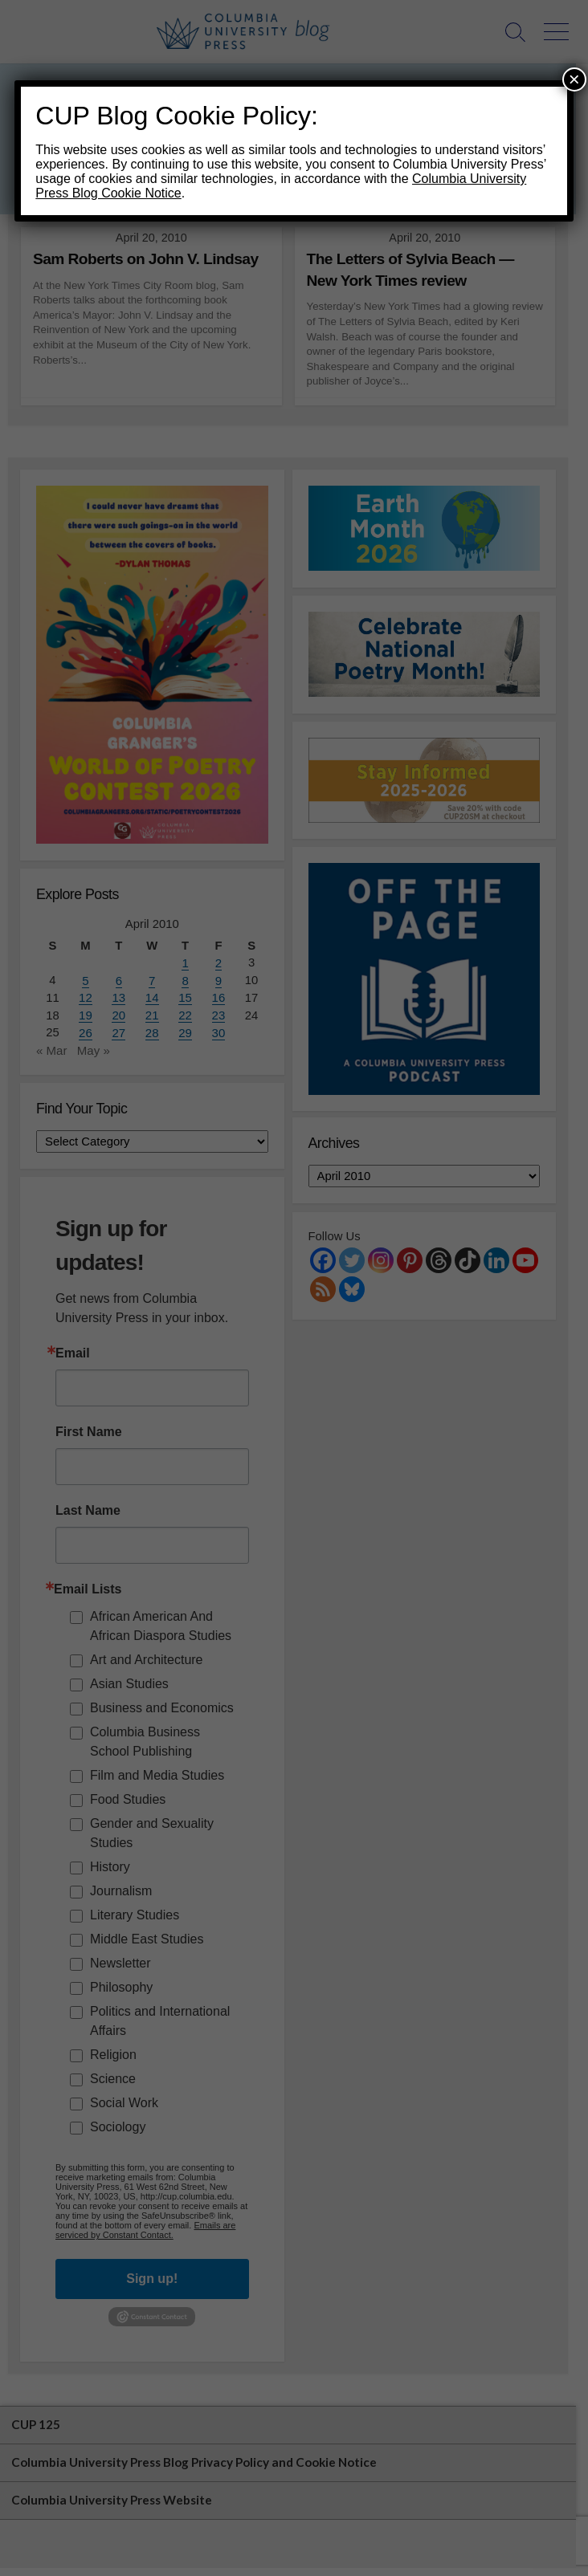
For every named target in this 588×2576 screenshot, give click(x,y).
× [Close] (574, 79)
